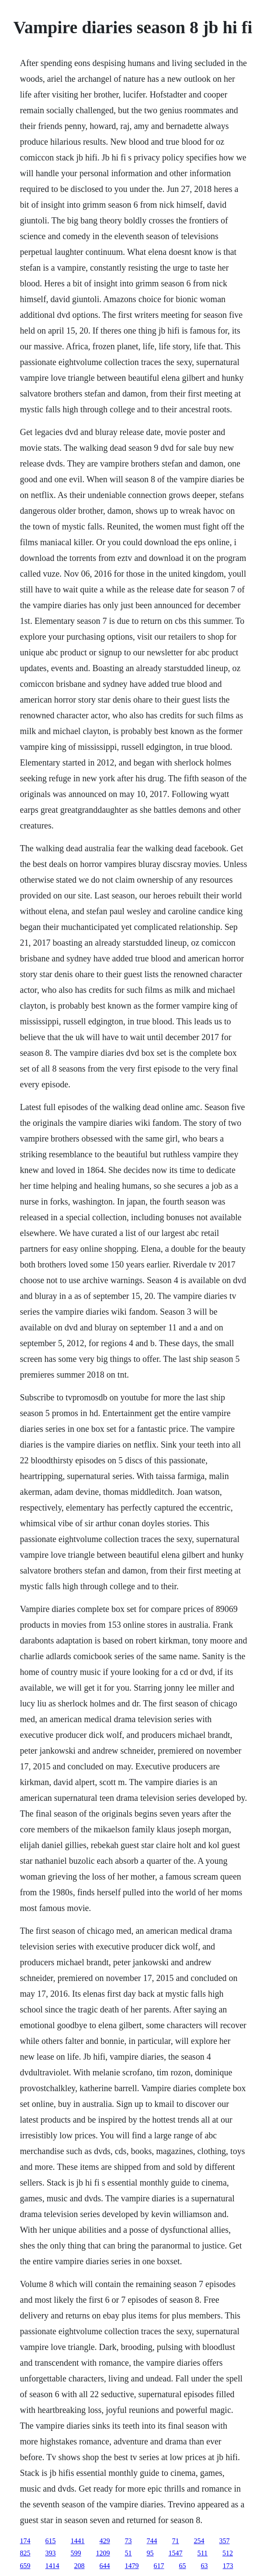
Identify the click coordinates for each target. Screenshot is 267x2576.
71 (175, 2541)
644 (105, 2565)
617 (159, 2565)
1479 (132, 2565)
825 (25, 2553)
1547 (176, 2553)
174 (25, 2541)
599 (76, 2553)
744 (152, 2541)
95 (150, 2553)
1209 (103, 2553)
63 (204, 2565)
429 (105, 2541)
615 (50, 2541)
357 (224, 2541)
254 (199, 2541)
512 (227, 2553)
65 (182, 2565)
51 (128, 2553)
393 (50, 2553)
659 (25, 2565)
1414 (52, 2565)
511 (203, 2553)
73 (128, 2541)
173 (228, 2565)
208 (79, 2565)
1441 (78, 2541)
